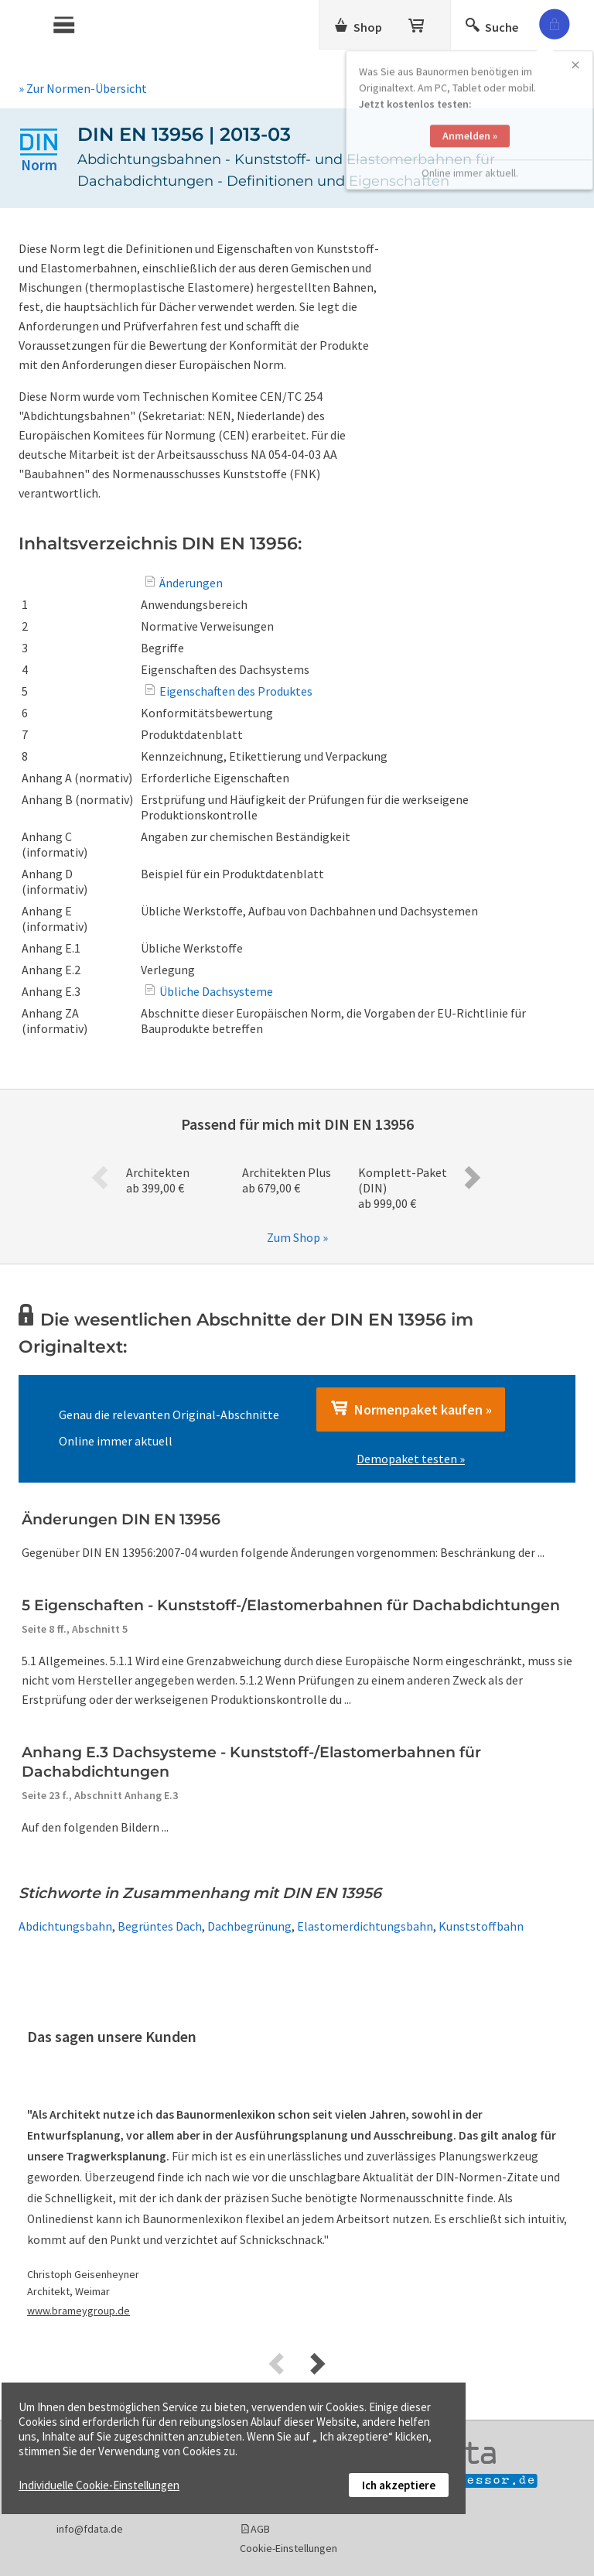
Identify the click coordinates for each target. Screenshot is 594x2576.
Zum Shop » (297, 1237)
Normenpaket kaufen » (410, 1409)
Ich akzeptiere (398, 2485)
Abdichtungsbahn (65, 1926)
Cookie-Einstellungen (288, 2548)
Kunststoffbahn (481, 1926)
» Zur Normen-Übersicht (83, 88)
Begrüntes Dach (160, 1926)
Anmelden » (469, 110)
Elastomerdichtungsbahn (365, 1926)
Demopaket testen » (411, 1458)
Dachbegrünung (249, 1926)
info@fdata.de (89, 2529)
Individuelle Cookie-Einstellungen (99, 2485)
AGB (260, 2529)
